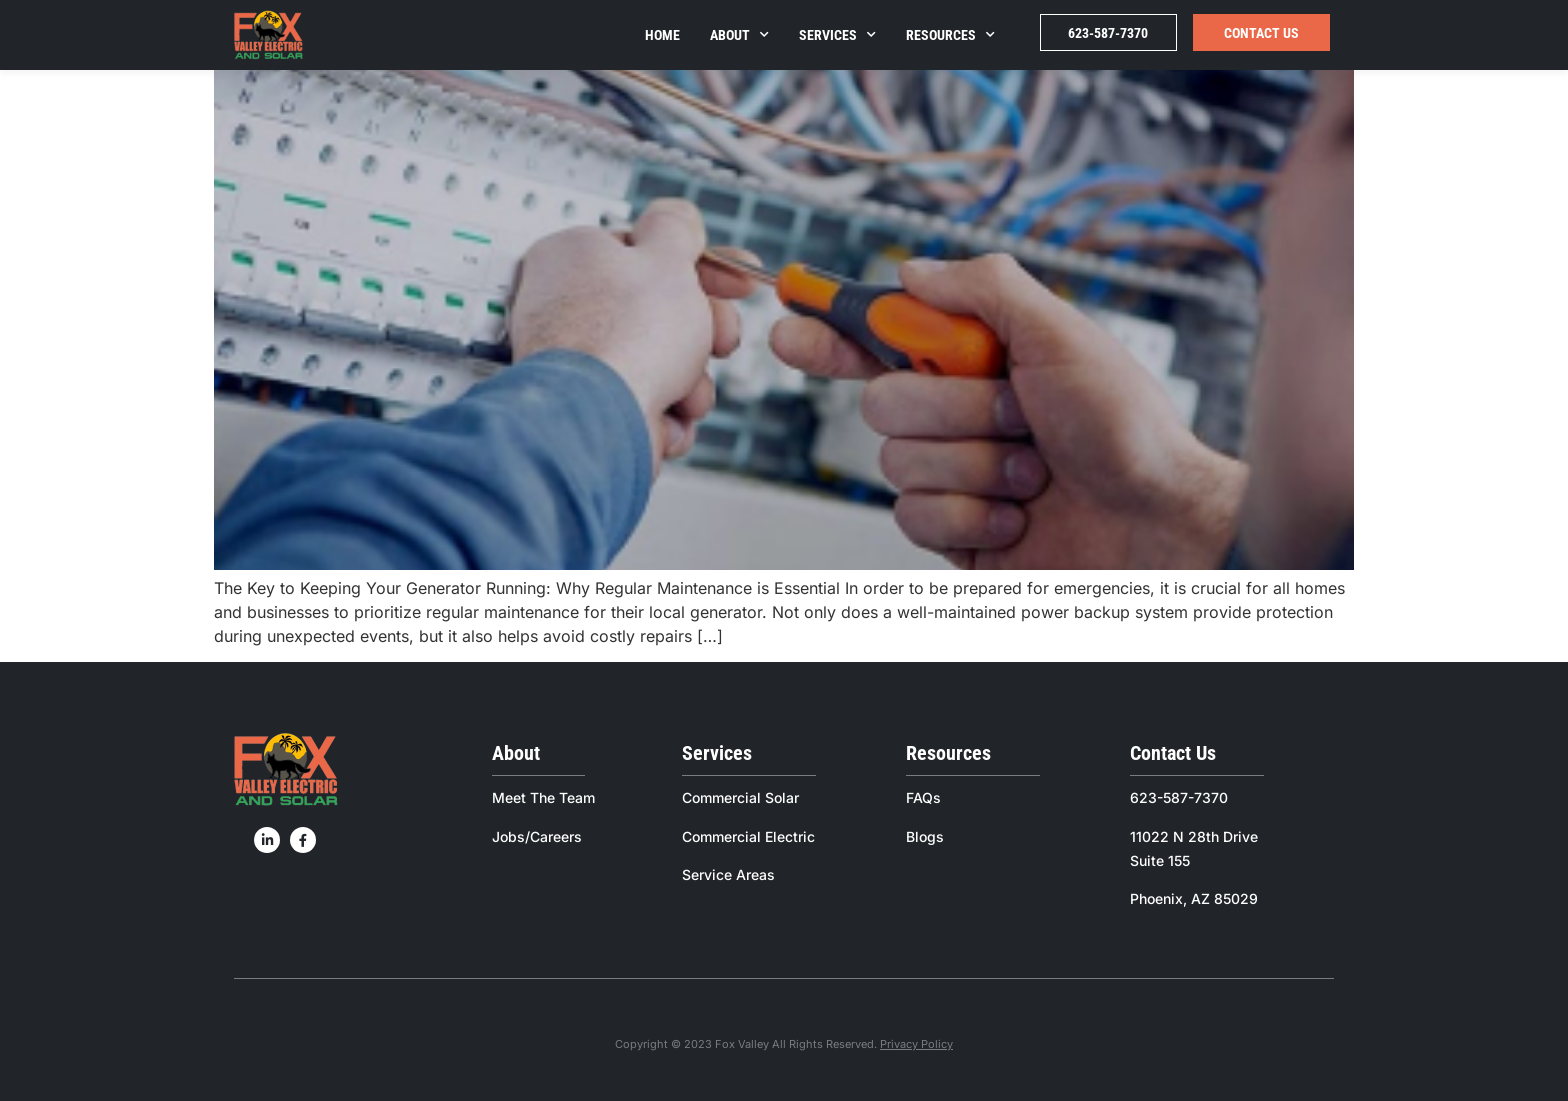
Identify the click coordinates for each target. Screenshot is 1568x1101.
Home (662, 35)
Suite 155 (1160, 860)
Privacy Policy (916, 1044)
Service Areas (728, 874)
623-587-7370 (1108, 33)
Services (837, 35)
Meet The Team (543, 797)
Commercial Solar (740, 797)
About (739, 35)
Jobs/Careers (537, 836)
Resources (950, 35)
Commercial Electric (748, 836)
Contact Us (1261, 33)
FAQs (923, 797)
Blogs (925, 836)
